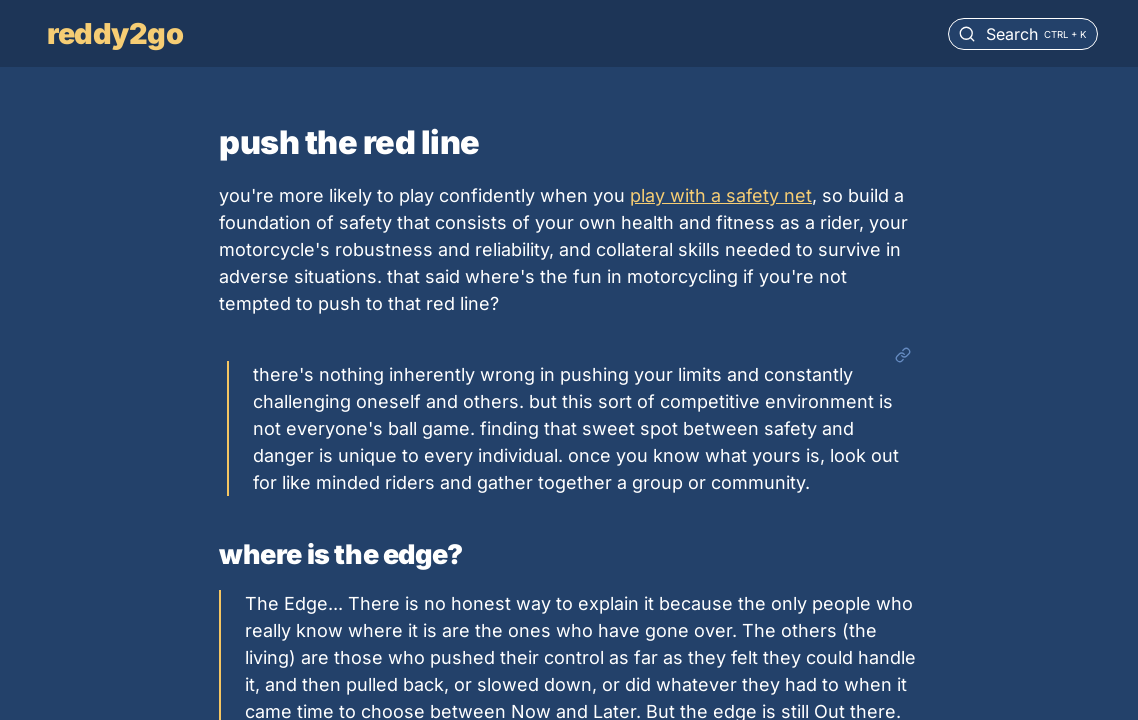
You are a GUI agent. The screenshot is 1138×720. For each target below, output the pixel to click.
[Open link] (903, 356)
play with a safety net (721, 195)
